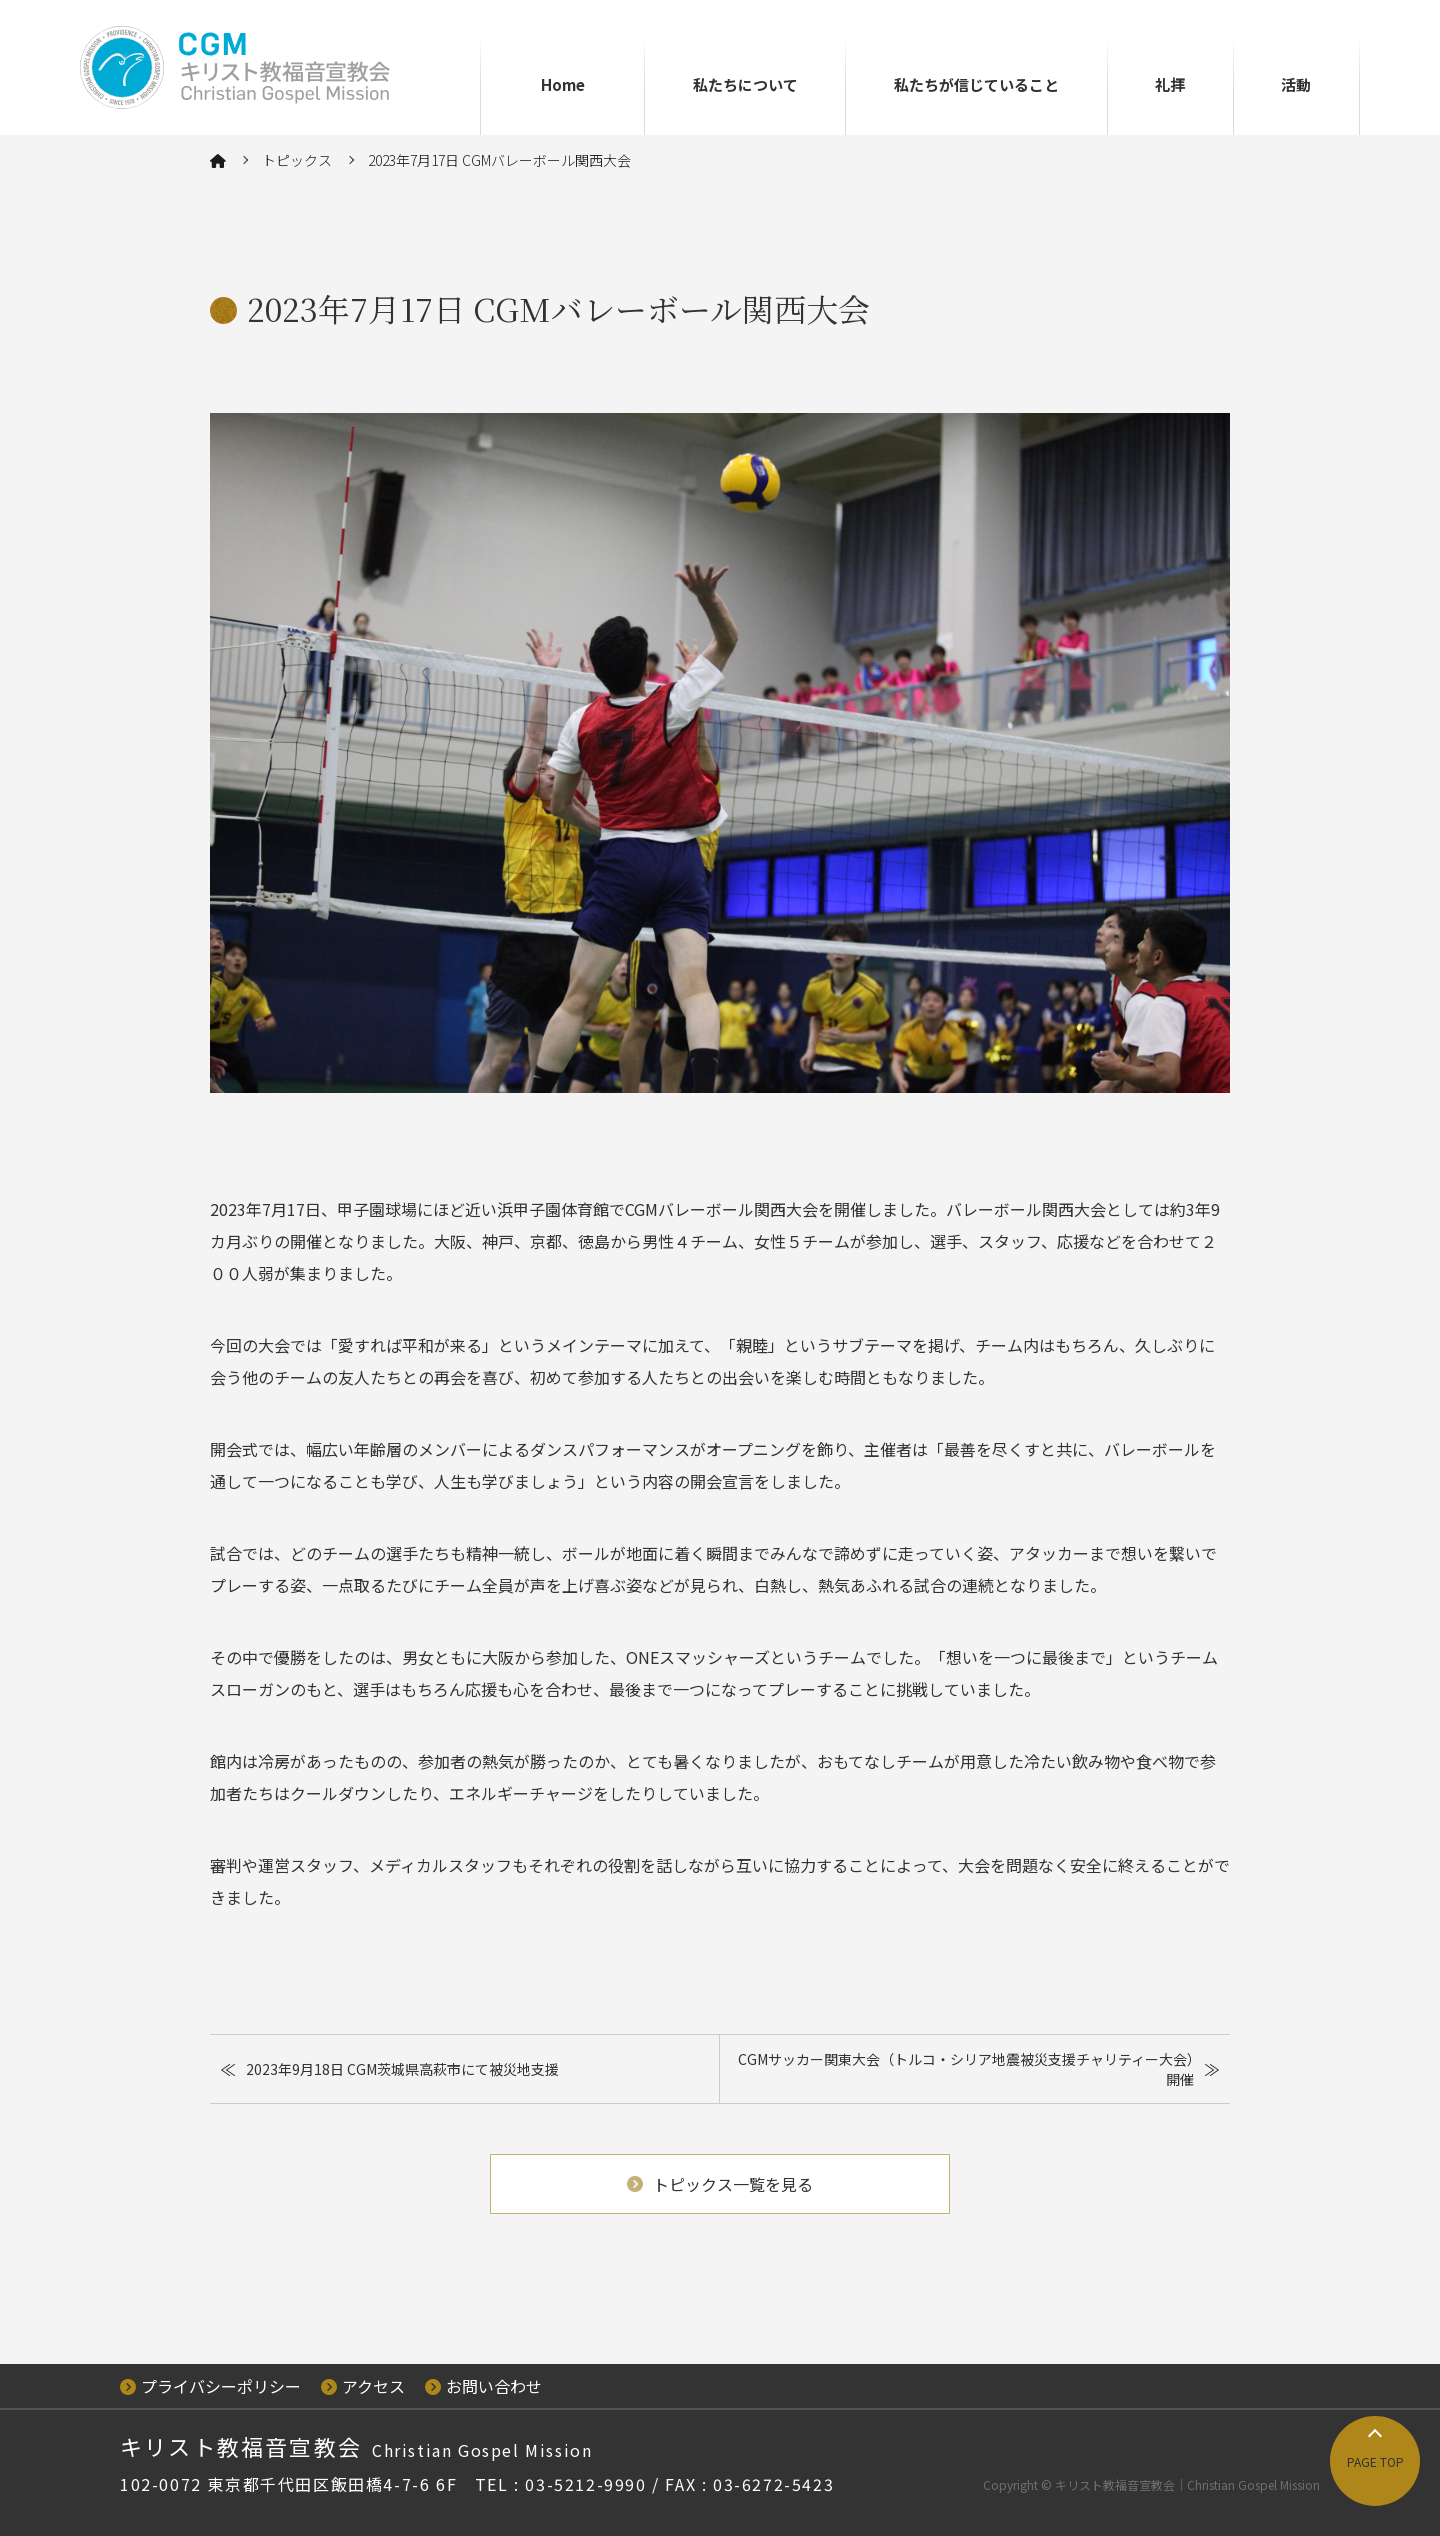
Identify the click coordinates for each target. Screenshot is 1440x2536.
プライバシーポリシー (210, 2386)
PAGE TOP (1375, 2461)
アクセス (363, 2386)
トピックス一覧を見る (720, 2184)
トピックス (297, 160)
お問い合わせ (483, 2386)
